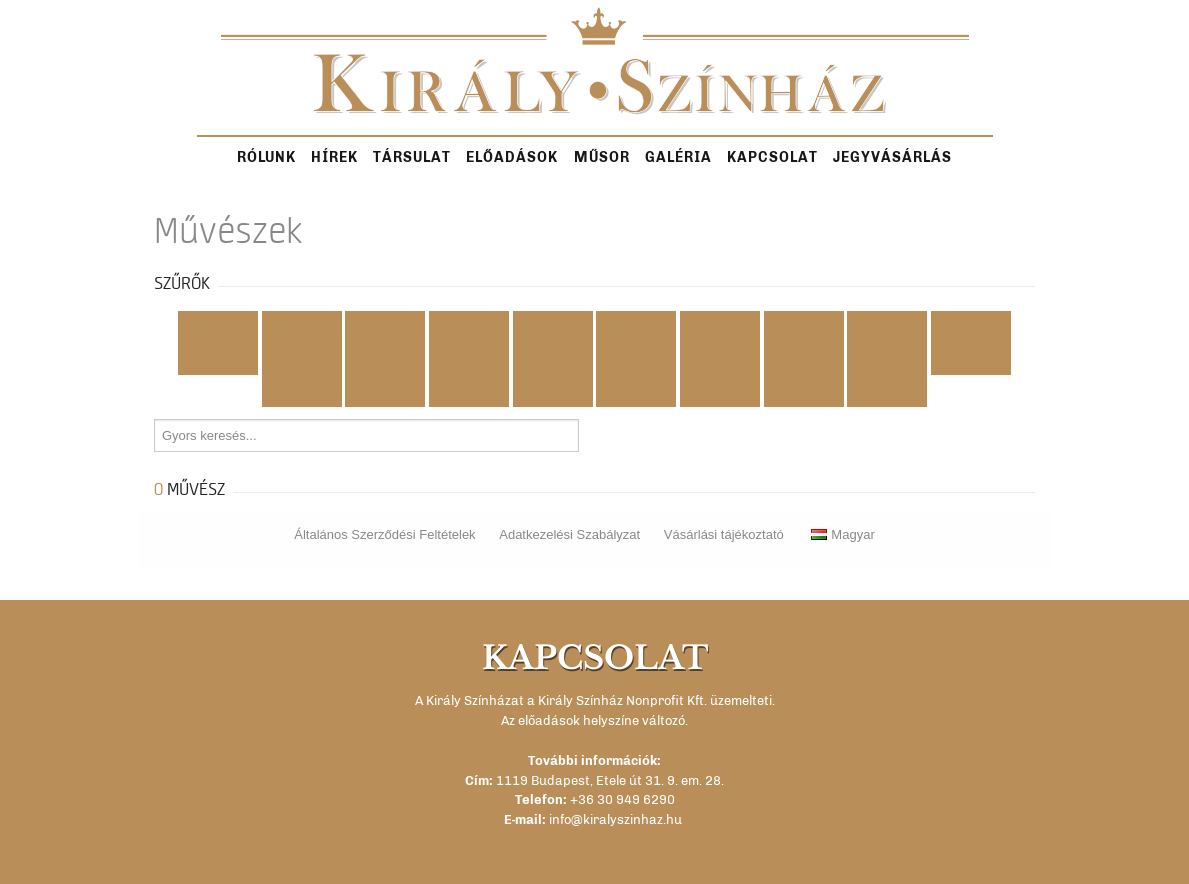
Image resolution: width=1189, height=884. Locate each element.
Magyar (842, 534)
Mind (218, 327)
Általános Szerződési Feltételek (384, 534)
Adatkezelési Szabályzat (569, 534)
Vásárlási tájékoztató (724, 534)
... (887, 391)
